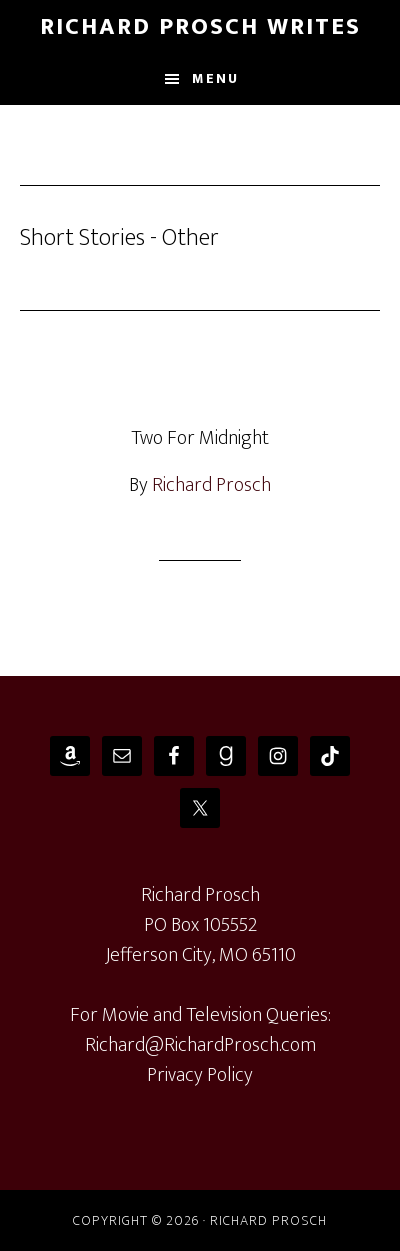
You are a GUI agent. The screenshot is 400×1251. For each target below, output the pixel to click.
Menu (215, 78)
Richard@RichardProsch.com (200, 1045)
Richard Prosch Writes (200, 27)
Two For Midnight (200, 438)
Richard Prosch (211, 485)
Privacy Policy (200, 1075)
